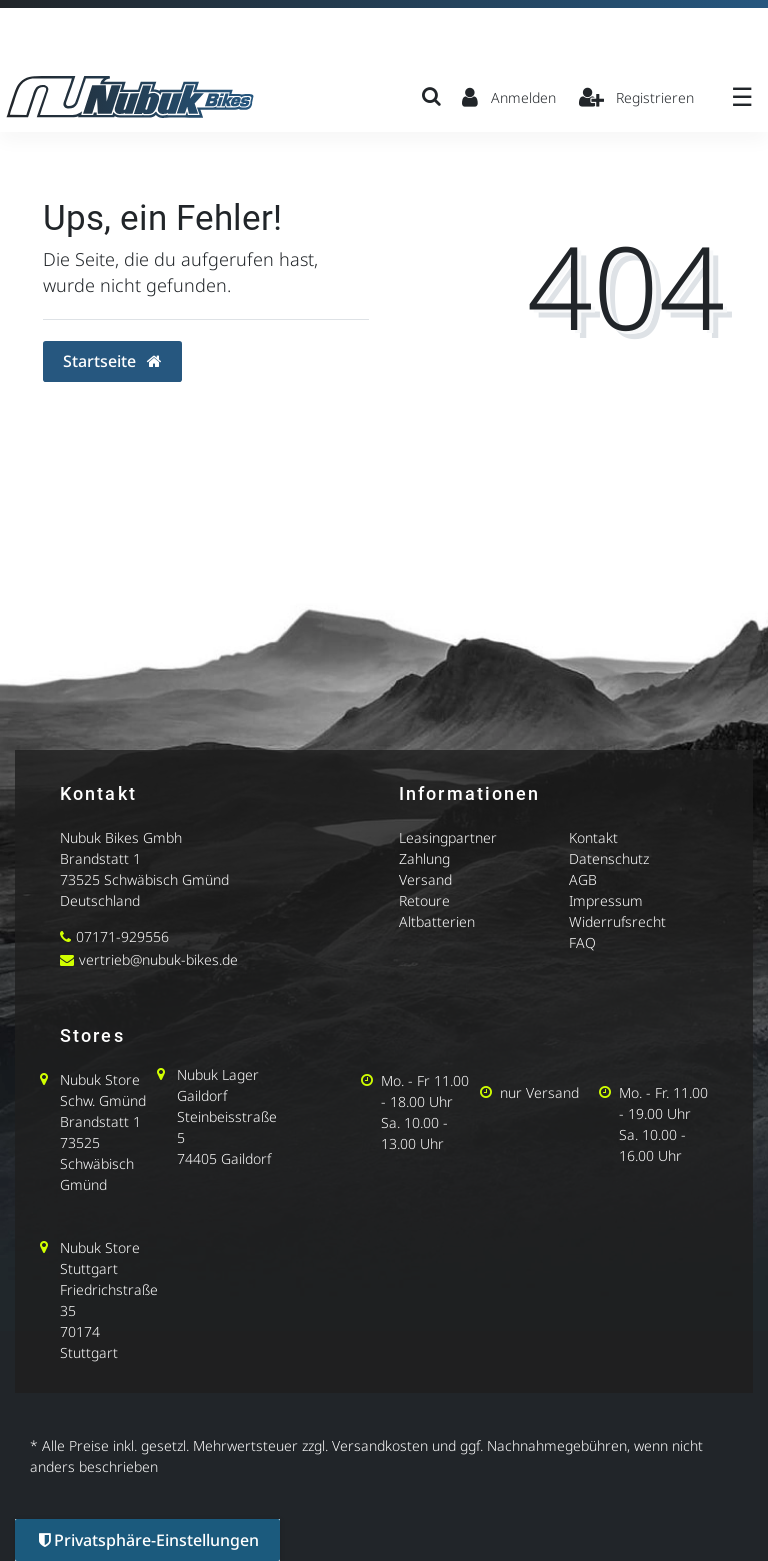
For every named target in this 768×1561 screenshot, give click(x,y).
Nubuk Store (100, 1079)
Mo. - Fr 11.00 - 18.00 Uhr (425, 1091)
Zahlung (424, 858)
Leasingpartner (448, 837)
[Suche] (431, 96)
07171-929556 (122, 936)
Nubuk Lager (218, 1074)
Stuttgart (89, 1268)
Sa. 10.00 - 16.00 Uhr (652, 1145)
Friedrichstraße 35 (109, 1300)
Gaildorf (202, 1095)
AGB (583, 879)
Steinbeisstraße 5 (227, 1127)
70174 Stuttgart (89, 1342)
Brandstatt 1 (100, 858)
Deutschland (100, 900)
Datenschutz (609, 858)
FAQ (582, 942)
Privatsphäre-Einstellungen (149, 1540)
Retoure (424, 900)
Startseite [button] (112, 361)
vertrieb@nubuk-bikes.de (158, 959)
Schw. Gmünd (103, 1100)
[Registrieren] (637, 96)
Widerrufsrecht (617, 921)
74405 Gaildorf (224, 1158)
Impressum (606, 900)
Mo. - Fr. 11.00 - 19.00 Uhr (663, 1103)
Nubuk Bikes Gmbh (121, 837)
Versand (425, 879)
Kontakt (593, 837)
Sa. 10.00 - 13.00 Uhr (414, 1133)
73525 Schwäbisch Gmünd (144, 879)
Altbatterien (437, 921)
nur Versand (539, 1092)
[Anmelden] (509, 96)
